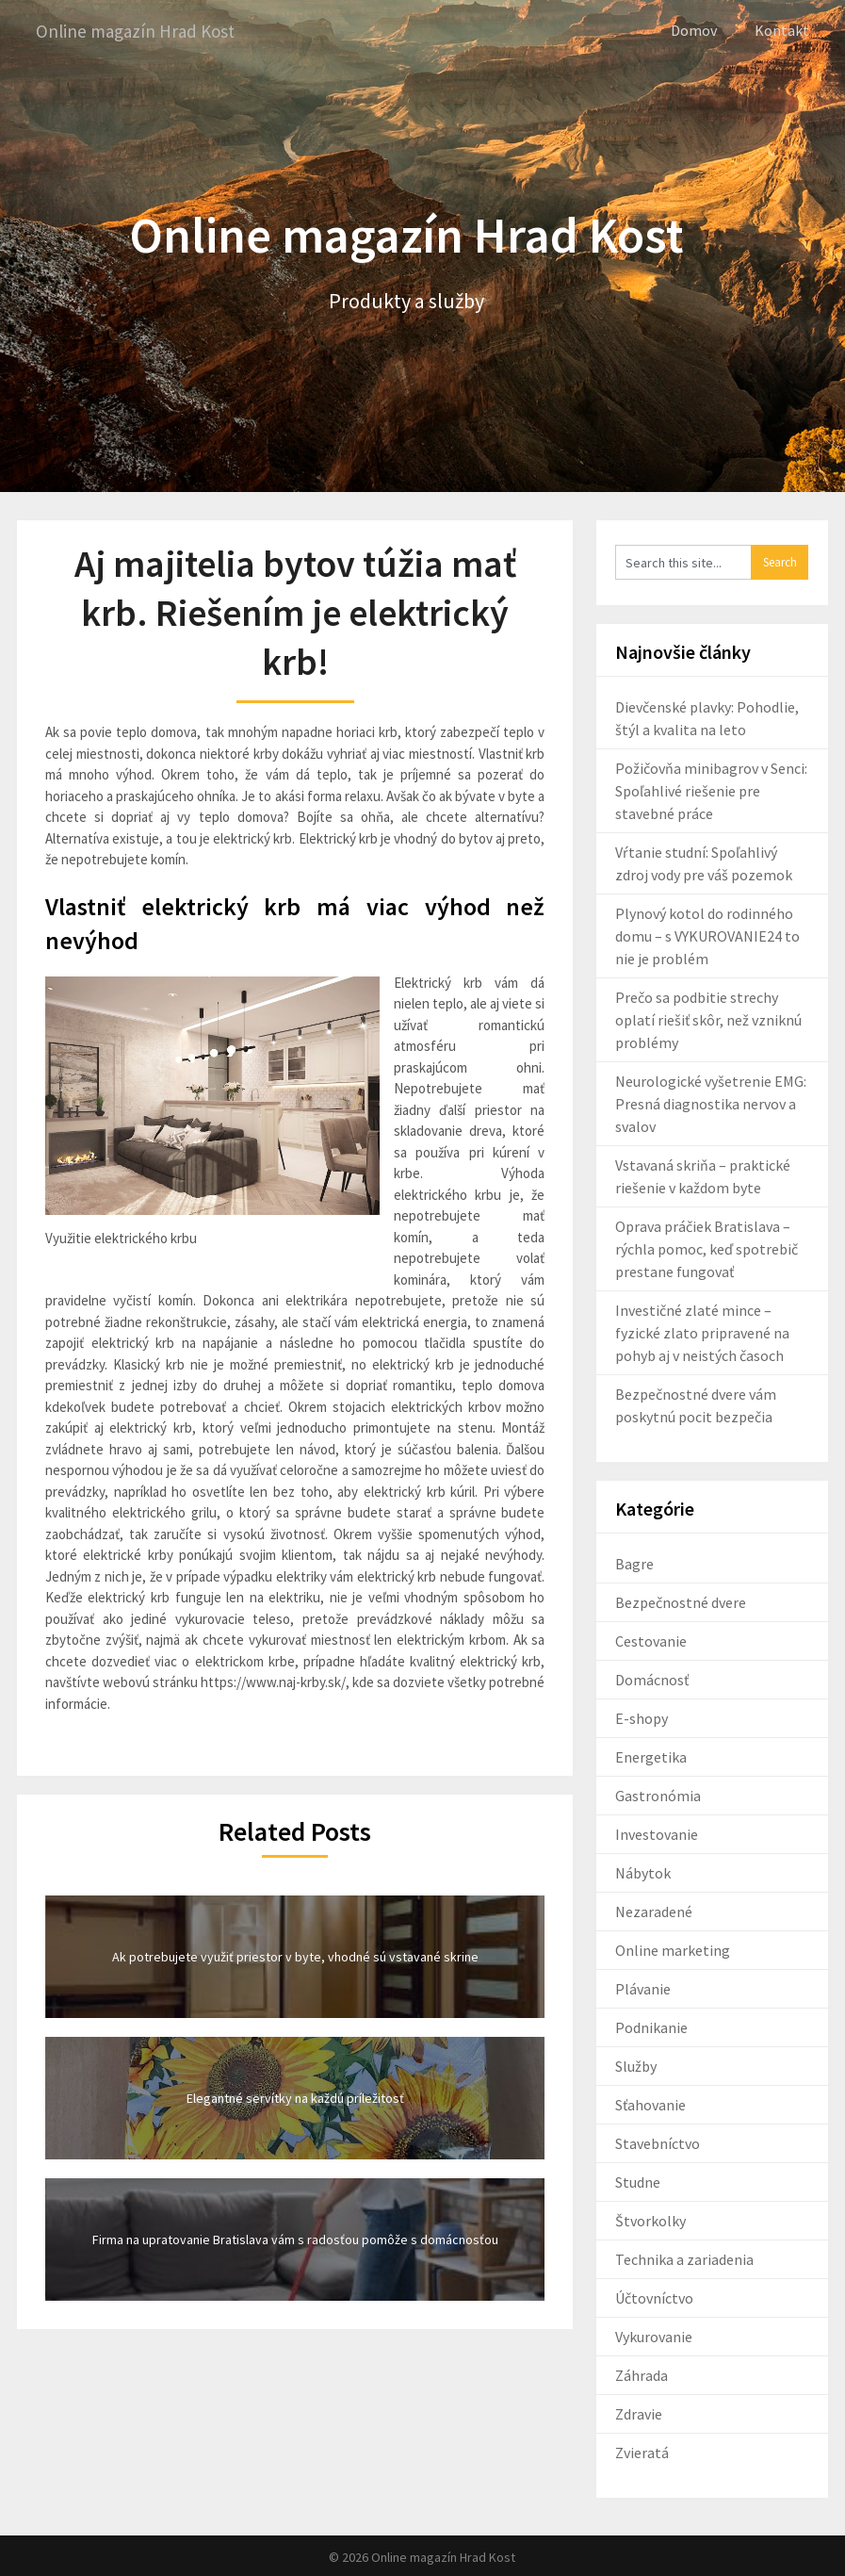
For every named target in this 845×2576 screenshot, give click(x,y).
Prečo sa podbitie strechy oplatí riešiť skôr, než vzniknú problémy (708, 1019)
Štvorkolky (650, 2219)
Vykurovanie (653, 2335)
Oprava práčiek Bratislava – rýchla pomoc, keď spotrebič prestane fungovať (706, 1248)
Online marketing (672, 1949)
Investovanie (656, 1833)
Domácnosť (652, 1678)
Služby (636, 2065)
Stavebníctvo (657, 2142)
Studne (637, 2181)
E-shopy (641, 1717)
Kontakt (782, 30)
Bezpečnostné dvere (680, 1601)
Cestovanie (651, 1640)
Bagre (634, 1562)
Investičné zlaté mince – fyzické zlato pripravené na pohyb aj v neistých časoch (702, 1332)
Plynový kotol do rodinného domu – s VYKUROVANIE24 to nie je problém (707, 935)
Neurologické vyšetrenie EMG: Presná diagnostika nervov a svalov (710, 1103)
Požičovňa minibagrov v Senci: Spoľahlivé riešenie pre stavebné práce (711, 790)
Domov (694, 30)
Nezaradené (653, 1910)
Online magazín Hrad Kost (140, 30)
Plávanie (643, 1987)
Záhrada (641, 2374)
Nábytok (643, 1871)
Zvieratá (642, 2451)
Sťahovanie (650, 2103)
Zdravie (638, 2413)
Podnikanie (651, 2026)
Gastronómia (658, 1794)
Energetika (651, 1756)
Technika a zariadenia (684, 2258)
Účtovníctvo (654, 2297)
